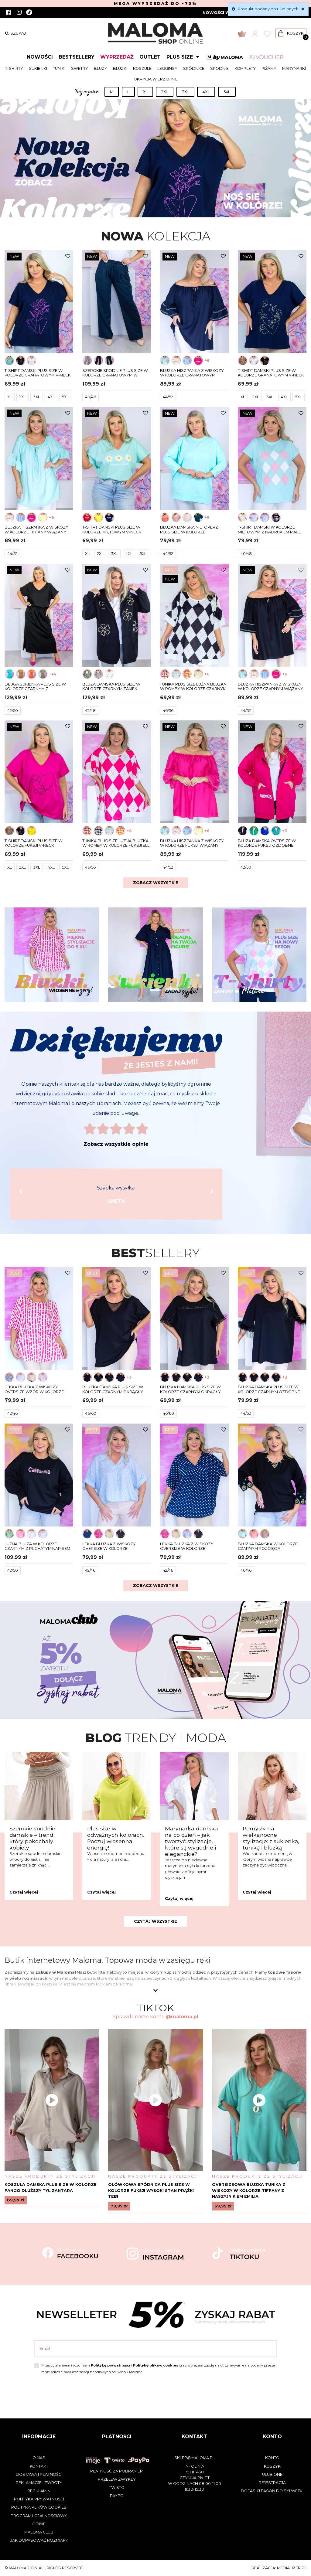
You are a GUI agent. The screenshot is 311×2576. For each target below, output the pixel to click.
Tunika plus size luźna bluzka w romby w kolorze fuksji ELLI (116, 843)
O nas (38, 2457)
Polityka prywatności (39, 2499)
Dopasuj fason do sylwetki (272, 2491)
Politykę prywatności (110, 2365)
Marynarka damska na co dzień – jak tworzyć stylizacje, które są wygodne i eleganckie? (191, 1841)
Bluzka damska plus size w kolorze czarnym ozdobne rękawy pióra (269, 1389)
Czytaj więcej (23, 1892)
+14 (52, 674)
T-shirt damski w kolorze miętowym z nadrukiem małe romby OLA (269, 530)
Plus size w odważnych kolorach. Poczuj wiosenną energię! (115, 1838)
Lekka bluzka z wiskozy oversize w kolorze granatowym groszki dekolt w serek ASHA (193, 1546)
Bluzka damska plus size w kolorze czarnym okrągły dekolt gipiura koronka (190, 1389)
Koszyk (272, 2466)
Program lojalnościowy (39, 2515)
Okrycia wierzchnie (156, 79)
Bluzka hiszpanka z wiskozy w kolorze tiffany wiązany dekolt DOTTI (36, 530)
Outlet (150, 57)
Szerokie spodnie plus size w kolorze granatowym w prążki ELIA (115, 373)
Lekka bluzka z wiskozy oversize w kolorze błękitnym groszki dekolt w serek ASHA (114, 1546)
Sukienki (38, 68)
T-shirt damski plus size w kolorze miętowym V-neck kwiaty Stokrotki (111, 530)
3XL (185, 92)
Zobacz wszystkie (155, 882)
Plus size (183, 57)
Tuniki (59, 68)
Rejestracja (272, 2482)
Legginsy (167, 68)
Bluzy (100, 68)
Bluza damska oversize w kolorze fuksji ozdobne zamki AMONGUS (267, 843)
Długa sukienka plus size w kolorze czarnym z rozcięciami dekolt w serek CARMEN (35, 687)
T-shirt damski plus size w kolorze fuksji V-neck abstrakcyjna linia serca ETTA (38, 843)
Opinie (39, 2524)
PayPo (117, 2495)
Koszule (142, 68)
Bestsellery (76, 57)
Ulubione (272, 2474)
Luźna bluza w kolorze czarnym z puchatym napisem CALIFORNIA (37, 1546)
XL (145, 92)
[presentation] (80, 2392)
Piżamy (268, 68)
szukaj (15, 33)
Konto (272, 2457)
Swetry (79, 68)
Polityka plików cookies (39, 2507)
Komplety (245, 68)
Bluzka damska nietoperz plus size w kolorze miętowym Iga (189, 530)
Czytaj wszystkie (155, 1921)
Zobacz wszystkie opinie (116, 1144)
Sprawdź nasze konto (155, 2017)
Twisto (117, 2487)
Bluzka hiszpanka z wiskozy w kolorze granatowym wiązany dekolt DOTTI (192, 373)
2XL (164, 92)
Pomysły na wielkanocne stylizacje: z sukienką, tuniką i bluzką (271, 1838)
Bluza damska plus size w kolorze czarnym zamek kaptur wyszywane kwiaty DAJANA (112, 687)
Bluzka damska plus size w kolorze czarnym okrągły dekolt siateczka (112, 1389)
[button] (15, 158)
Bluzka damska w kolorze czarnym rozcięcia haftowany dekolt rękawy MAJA (268, 1546)
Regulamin (38, 2491)
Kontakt (39, 2466)
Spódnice (193, 68)
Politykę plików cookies (155, 2365)
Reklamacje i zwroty (39, 2482)
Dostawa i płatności (39, 2474)
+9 (207, 517)
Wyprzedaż (117, 57)
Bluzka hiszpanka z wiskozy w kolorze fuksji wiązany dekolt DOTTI (192, 843)
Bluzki (120, 68)
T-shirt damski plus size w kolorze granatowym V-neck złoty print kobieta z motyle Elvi (271, 373)
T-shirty (14, 68)
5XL (227, 92)
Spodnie (219, 68)
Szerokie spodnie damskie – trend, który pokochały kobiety (32, 1838)
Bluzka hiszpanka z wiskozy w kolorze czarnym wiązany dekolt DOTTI (270, 687)
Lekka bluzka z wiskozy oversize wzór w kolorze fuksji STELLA (34, 1389)
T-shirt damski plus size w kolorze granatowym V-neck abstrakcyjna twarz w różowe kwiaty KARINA (38, 373)
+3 (284, 831)
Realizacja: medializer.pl (278, 2568)
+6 (207, 360)
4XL (206, 92)
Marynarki (294, 68)
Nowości (40, 57)
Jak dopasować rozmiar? (39, 2540)
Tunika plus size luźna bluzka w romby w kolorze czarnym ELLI (193, 687)
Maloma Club (38, 2532)
